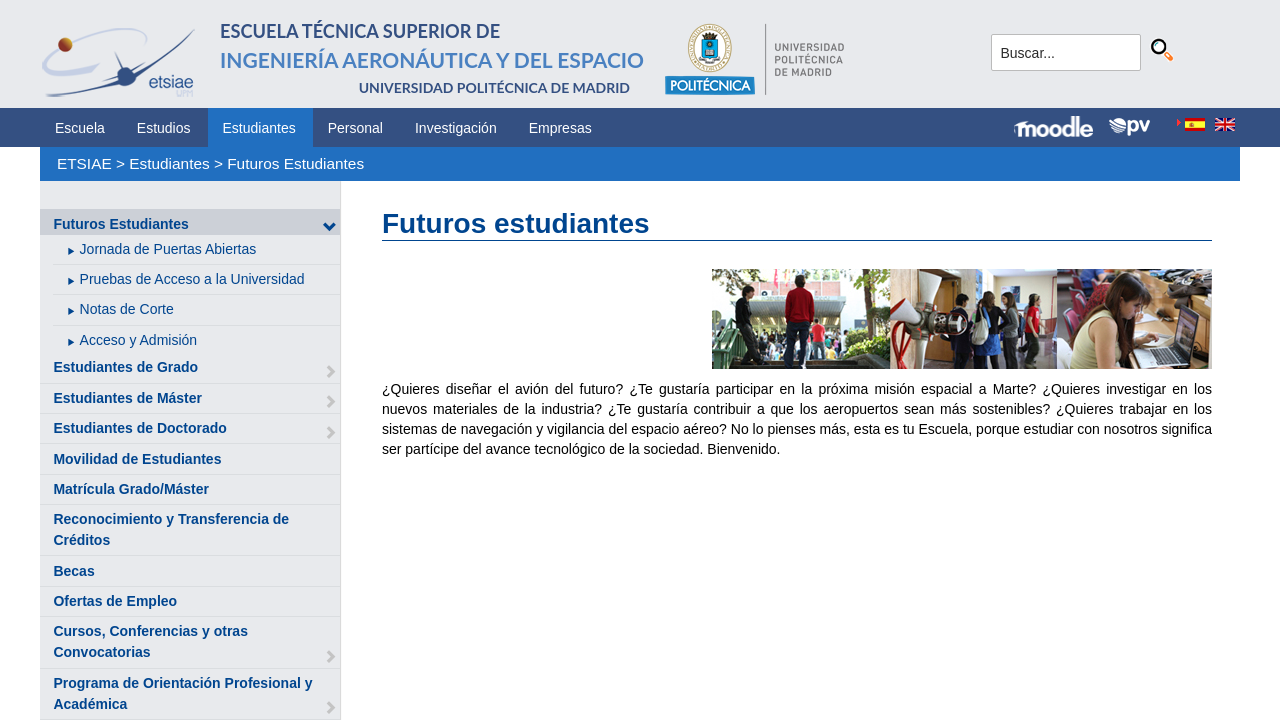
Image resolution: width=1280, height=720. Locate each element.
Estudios (164, 128)
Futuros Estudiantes (295, 163)
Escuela (80, 128)
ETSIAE (84, 163)
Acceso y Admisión (139, 340)
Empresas (560, 128)
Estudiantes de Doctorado (139, 428)
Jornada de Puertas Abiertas (168, 249)
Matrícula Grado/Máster (131, 489)
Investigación (456, 128)
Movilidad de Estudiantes (137, 459)
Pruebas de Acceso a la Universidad (192, 279)
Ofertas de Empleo (115, 601)
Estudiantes (259, 128)
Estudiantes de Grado (125, 367)
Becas (73, 571)
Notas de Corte (127, 309)
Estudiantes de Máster (127, 398)
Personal (355, 128)
